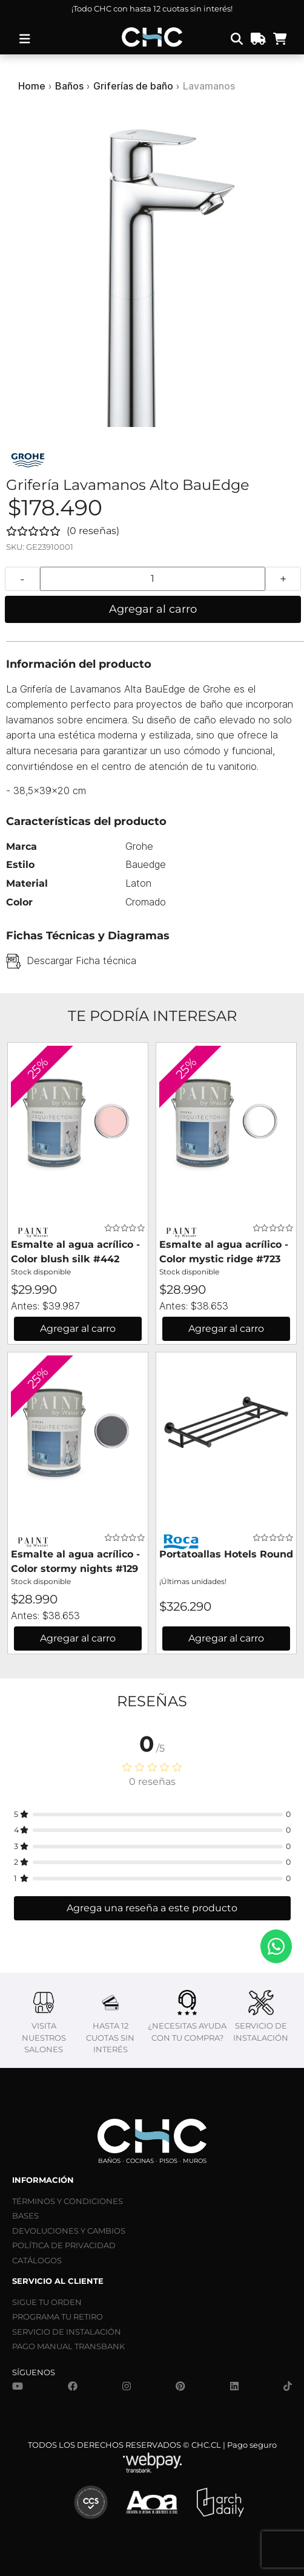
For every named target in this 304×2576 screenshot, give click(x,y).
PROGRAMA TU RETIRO (57, 2316)
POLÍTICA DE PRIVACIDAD (64, 2245)
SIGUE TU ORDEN (47, 2302)
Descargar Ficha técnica (81, 960)
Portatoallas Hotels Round (226, 1554)
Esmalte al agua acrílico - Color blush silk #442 (75, 1252)
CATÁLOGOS (37, 2260)
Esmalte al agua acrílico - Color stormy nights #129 (75, 1561)
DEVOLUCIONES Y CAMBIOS (68, 2230)
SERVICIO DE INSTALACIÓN (66, 2331)
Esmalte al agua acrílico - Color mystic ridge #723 (223, 1252)
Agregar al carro (153, 609)
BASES (25, 2215)
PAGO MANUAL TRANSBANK (68, 2346)
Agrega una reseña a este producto (152, 1908)
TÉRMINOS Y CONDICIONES (67, 2201)
